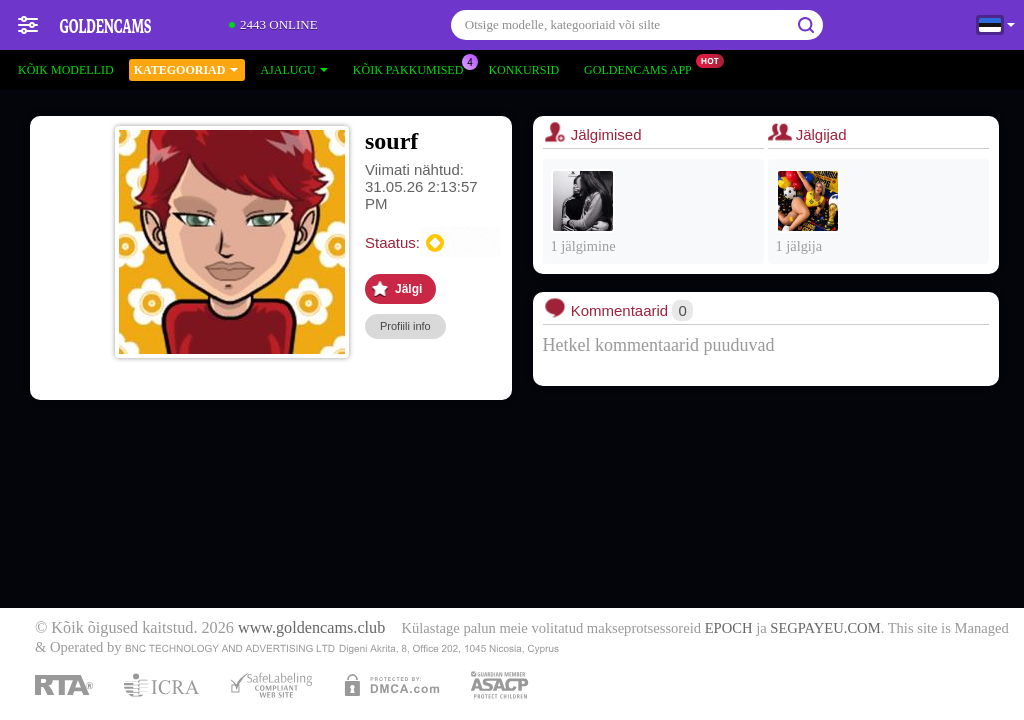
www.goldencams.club (311, 628)
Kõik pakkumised (413, 68)
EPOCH (729, 628)
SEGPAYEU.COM (825, 628)
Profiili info (405, 326)
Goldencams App (643, 68)
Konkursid (523, 70)
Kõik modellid (66, 70)
